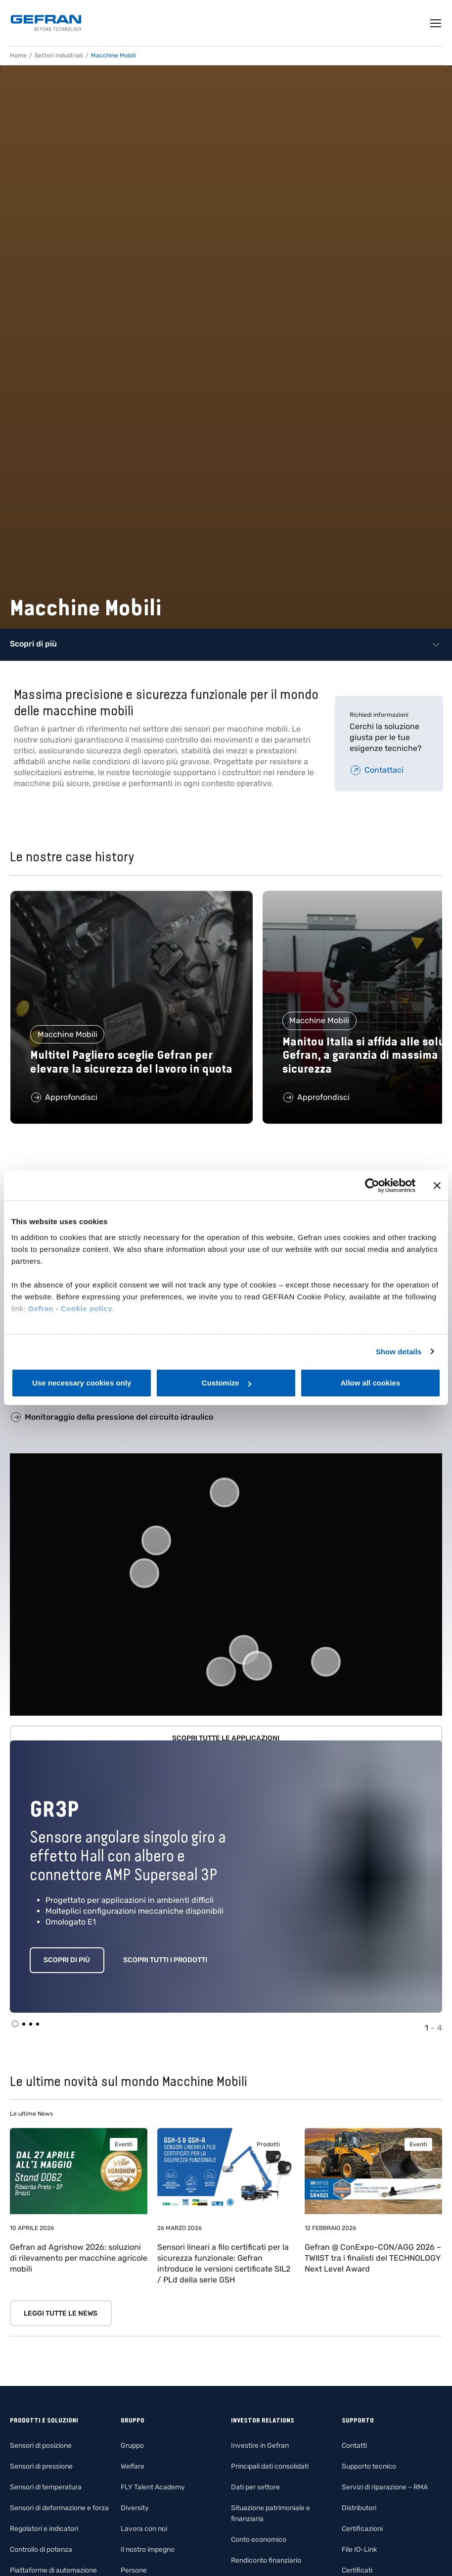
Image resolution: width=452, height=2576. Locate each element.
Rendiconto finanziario (266, 2560)
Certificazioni (362, 2529)
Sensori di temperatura (46, 2487)
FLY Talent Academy (153, 2487)
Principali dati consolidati (270, 2466)
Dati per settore (255, 2487)
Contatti (354, 2445)
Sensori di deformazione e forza (59, 2508)
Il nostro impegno (148, 2549)
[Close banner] (437, 1185)
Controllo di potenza (41, 2549)
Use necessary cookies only (81, 1383)
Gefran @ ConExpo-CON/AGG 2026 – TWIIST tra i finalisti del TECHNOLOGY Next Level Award (373, 2258)
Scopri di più (67, 1960)
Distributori (359, 2508)
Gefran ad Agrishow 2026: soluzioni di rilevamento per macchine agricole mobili (78, 2258)
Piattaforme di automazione (53, 2570)
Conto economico (258, 2539)
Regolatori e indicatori (44, 2529)
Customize (226, 1383)
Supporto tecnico (369, 2466)
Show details (399, 1351)
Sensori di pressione (41, 2466)
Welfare (132, 2466)
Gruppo (132, 2445)
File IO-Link (359, 2549)
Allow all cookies (370, 1383)
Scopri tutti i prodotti (165, 1960)
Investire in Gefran (260, 2445)
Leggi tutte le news (60, 2313)
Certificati (357, 2570)
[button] (221, 1671)
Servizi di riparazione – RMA (385, 2487)
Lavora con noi (144, 2529)
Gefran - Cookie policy (70, 1308)
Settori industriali (59, 55)
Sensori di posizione (41, 2445)
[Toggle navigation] (436, 23)
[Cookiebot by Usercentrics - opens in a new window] (372, 1185)
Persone (134, 2570)
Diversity (135, 2508)
